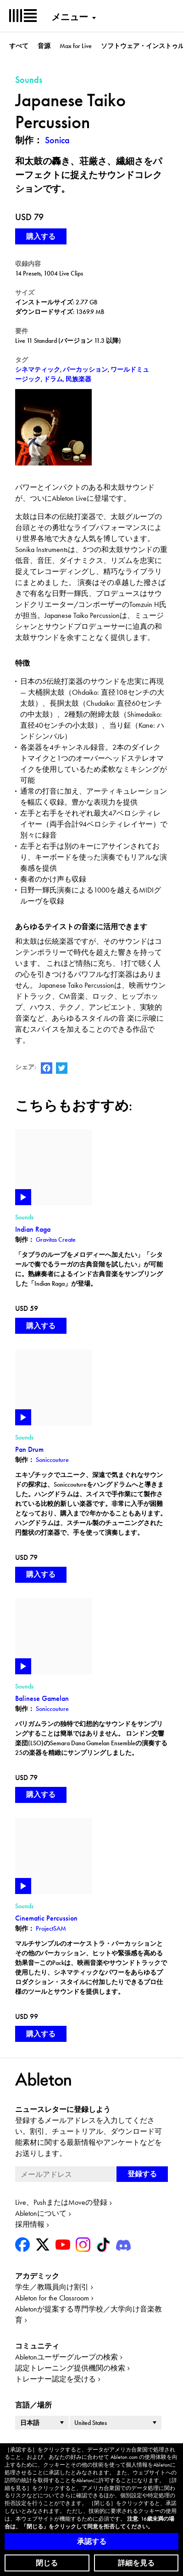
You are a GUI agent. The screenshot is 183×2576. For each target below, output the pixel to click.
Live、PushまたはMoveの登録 (61, 2202)
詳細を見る (136, 2563)
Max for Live (76, 46)
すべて (18, 46)
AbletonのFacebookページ (46, 1068)
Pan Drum (29, 1449)
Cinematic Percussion (46, 1918)
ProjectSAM (51, 1928)
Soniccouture (52, 1460)
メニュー (69, 17)
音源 (44, 46)
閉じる (47, 2563)
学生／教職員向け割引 (52, 2287)
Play (23, 1197)
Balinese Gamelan (42, 1698)
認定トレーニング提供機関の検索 (70, 2368)
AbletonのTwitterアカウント (61, 1068)
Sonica (57, 140)
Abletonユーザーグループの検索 (66, 2357)
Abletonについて (41, 2213)
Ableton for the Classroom (52, 2298)
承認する (91, 2541)
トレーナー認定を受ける (55, 2379)
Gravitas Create (56, 1239)
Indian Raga (32, 1229)
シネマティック (37, 369)
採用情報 (29, 2224)
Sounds (24, 1217)
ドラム (53, 379)
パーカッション (85, 369)
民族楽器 (78, 379)
